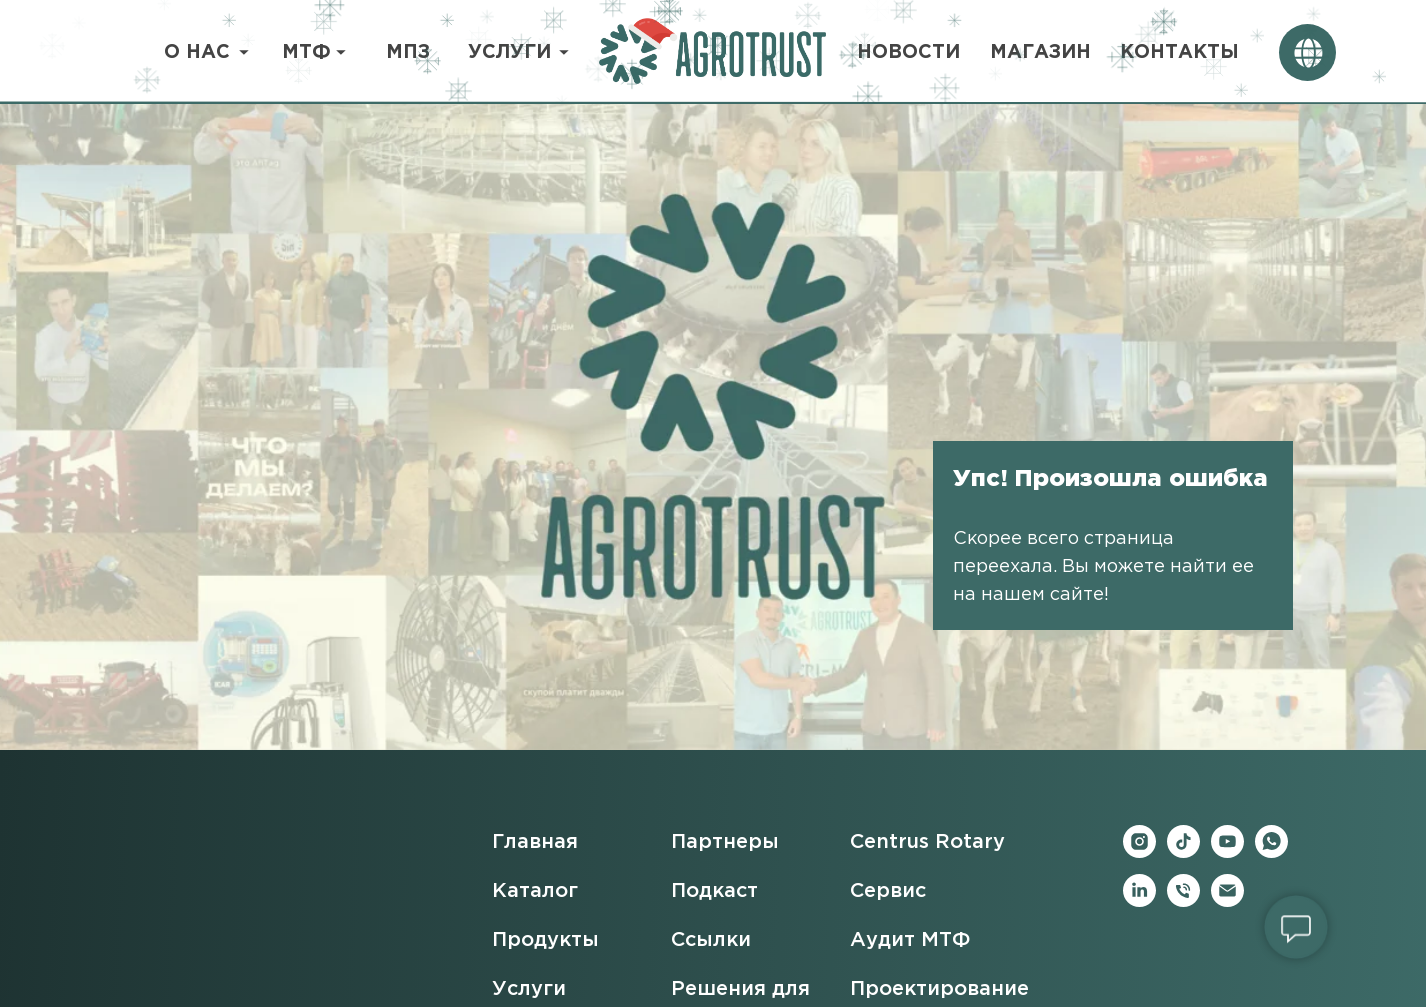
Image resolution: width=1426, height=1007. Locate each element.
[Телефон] (1183, 901)
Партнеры (725, 842)
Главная (535, 842)
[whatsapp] (1271, 852)
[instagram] (1139, 852)
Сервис (888, 891)
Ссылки (711, 940)
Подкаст (714, 891)
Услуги (529, 989)
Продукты (545, 940)
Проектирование (939, 989)
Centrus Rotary (927, 842)
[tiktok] (1183, 852)
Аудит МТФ (910, 940)
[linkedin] (1139, 901)
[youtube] (1227, 852)
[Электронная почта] (1227, 901)
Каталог (535, 891)
